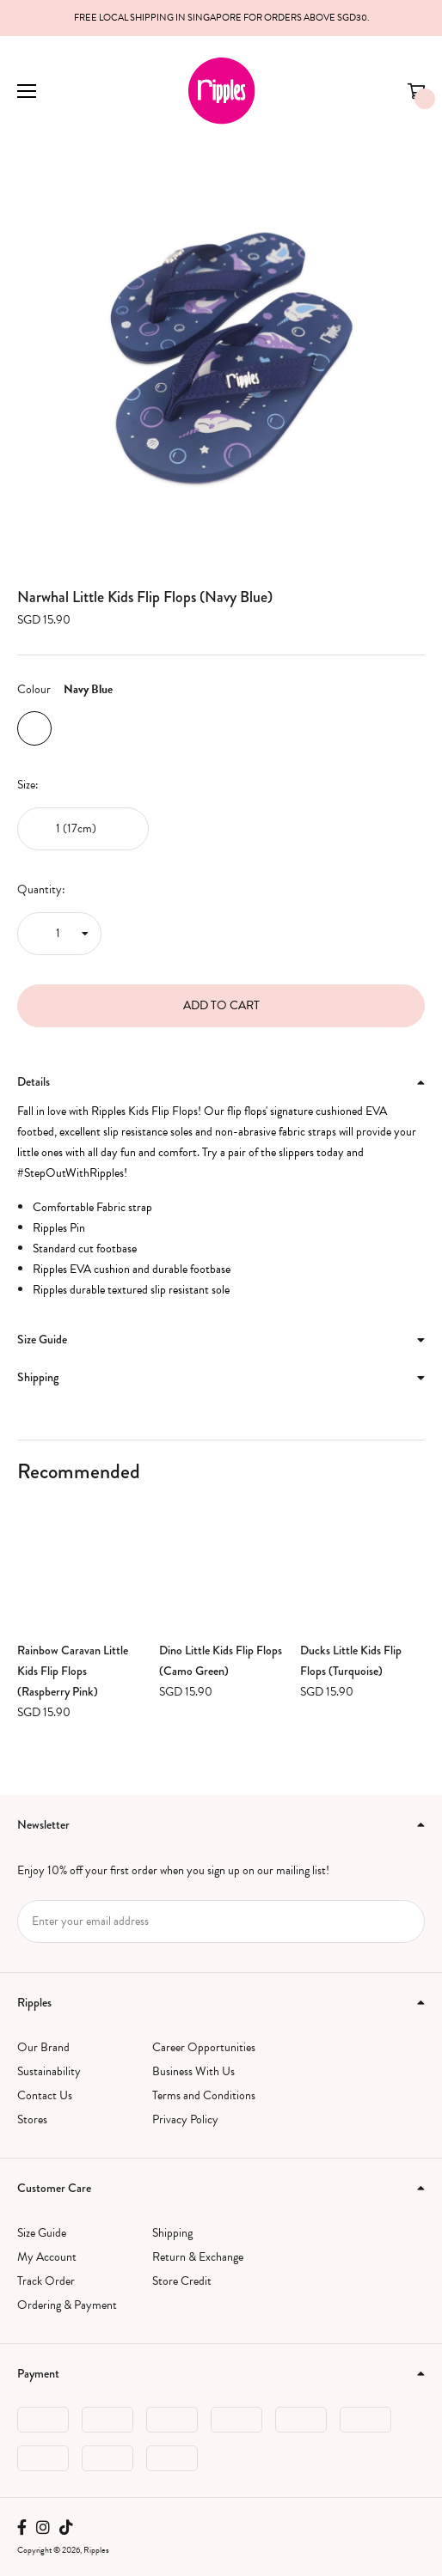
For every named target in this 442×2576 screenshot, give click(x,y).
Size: (28, 785)
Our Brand (43, 2047)
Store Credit (182, 2281)
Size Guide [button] (221, 1339)
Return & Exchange (197, 2257)
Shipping (172, 2233)
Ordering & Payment (67, 2305)
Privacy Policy (185, 2119)
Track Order (46, 2281)
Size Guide (41, 2233)
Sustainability (49, 2071)
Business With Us (193, 2071)
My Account (47, 2257)
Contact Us (44, 2095)
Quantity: (41, 889)
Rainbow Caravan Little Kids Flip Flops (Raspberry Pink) (72, 1670)
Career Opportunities (203, 2047)
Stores (32, 2119)
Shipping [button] (221, 1376)
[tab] (221, 1082)
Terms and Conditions (203, 2095)
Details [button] (221, 1081)
